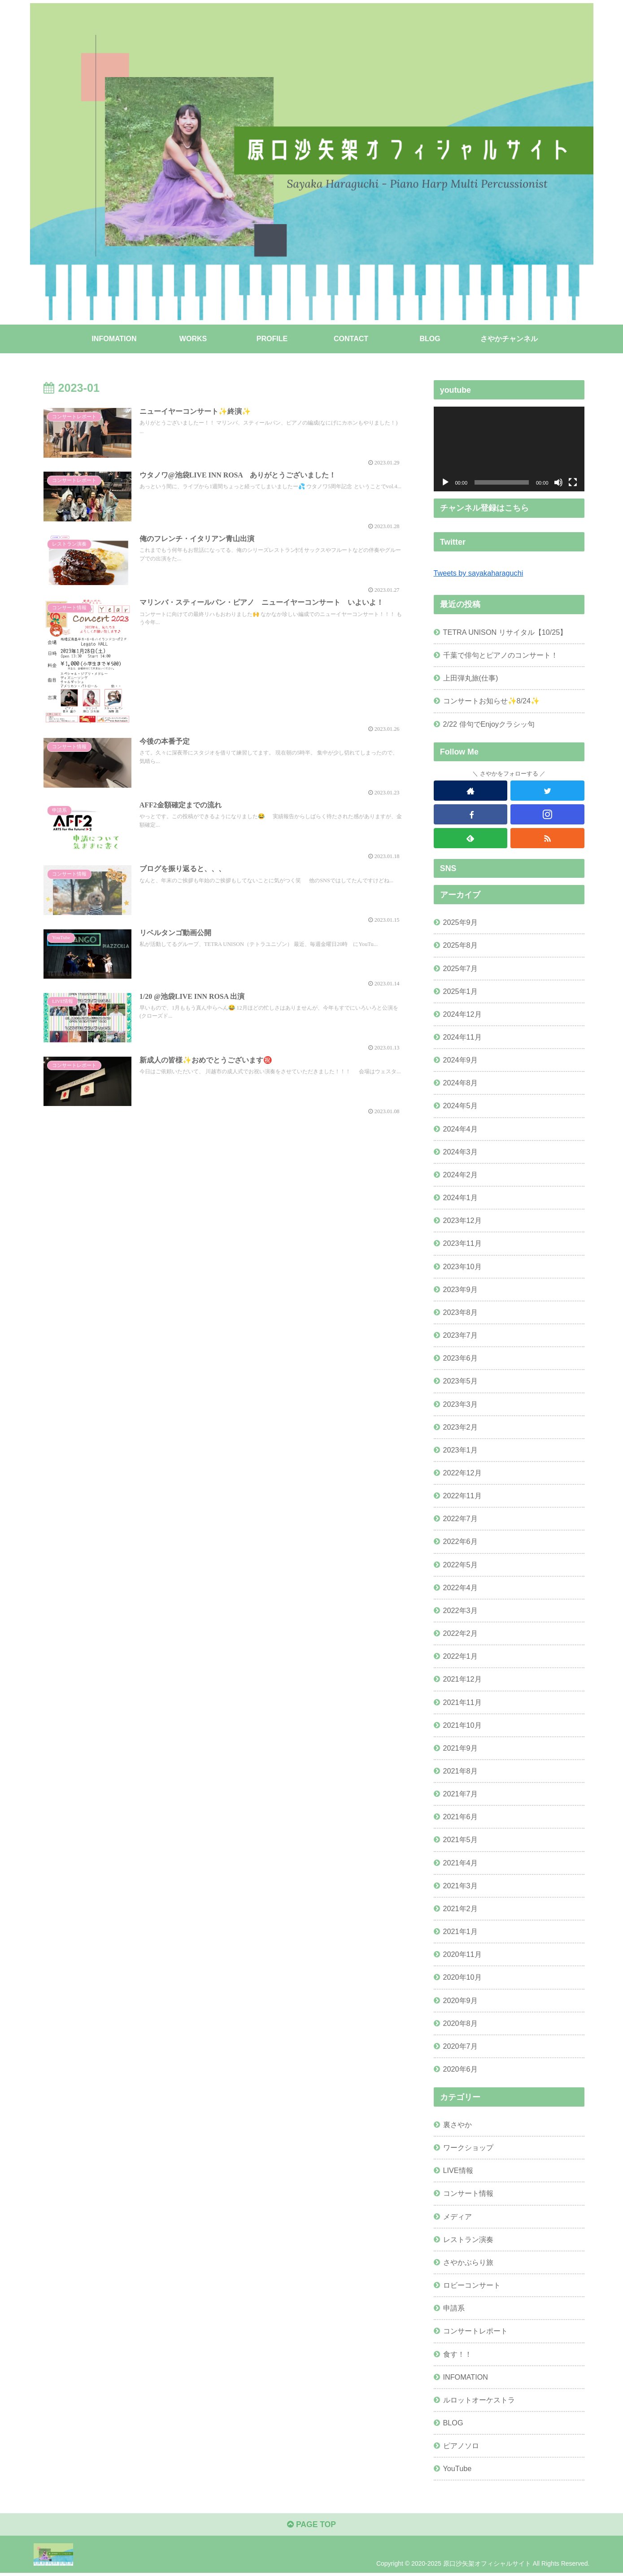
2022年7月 (460, 1518)
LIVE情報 (458, 2170)
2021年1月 (460, 1931)
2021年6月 (460, 1817)
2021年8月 (460, 1771)
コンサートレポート (475, 2331)
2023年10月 (462, 1266)
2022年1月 (460, 1656)
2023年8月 (460, 1312)
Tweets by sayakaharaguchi (478, 573)
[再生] (445, 482)
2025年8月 (460, 945)
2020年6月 (460, 2069)
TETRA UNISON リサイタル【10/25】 (505, 632)
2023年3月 (460, 1404)
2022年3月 (460, 1610)
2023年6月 (460, 1358)
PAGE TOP (311, 2525)
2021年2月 (460, 1908)
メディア (457, 2216)
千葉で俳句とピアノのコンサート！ (500, 655)
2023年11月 (462, 1243)
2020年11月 (462, 1954)
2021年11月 (462, 1702)
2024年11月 (462, 1037)
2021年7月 (460, 1794)
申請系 (454, 2308)
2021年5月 (460, 1839)
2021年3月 (460, 1886)
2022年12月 (462, 1473)
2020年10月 (462, 1977)
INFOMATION (465, 2376)
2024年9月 (460, 1060)
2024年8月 (460, 1083)
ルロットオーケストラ (479, 2400)
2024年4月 (460, 1128)
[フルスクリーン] (572, 482)
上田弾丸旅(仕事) (470, 678)
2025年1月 (460, 991)
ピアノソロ (461, 2446)
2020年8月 (460, 2023)
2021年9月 (460, 1748)
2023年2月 (460, 1426)
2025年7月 (460, 968)
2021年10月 (462, 1725)
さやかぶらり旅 (468, 2262)
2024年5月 (460, 1106)
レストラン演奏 (468, 2239)
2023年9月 (460, 1289)
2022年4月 (460, 1587)
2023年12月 (462, 1220)
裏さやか (457, 2125)
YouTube (457, 2468)
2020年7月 (460, 2046)
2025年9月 (460, 922)
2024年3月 (460, 1152)
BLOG (453, 2423)
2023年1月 (460, 1450)
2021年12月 (462, 1679)
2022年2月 (460, 1633)
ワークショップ (468, 2147)
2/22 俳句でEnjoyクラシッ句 (489, 724)
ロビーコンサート (472, 2285)
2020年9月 (460, 2000)
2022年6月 (460, 1541)
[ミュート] (558, 482)
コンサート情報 (468, 2193)
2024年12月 (462, 1014)
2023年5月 (460, 1381)
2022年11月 (462, 1496)
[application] (509, 449)
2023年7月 (460, 1335)
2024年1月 (460, 1197)
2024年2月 (460, 1175)
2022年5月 (460, 1564)
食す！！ (457, 2354)
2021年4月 (460, 1862)
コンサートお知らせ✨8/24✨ (491, 701)
